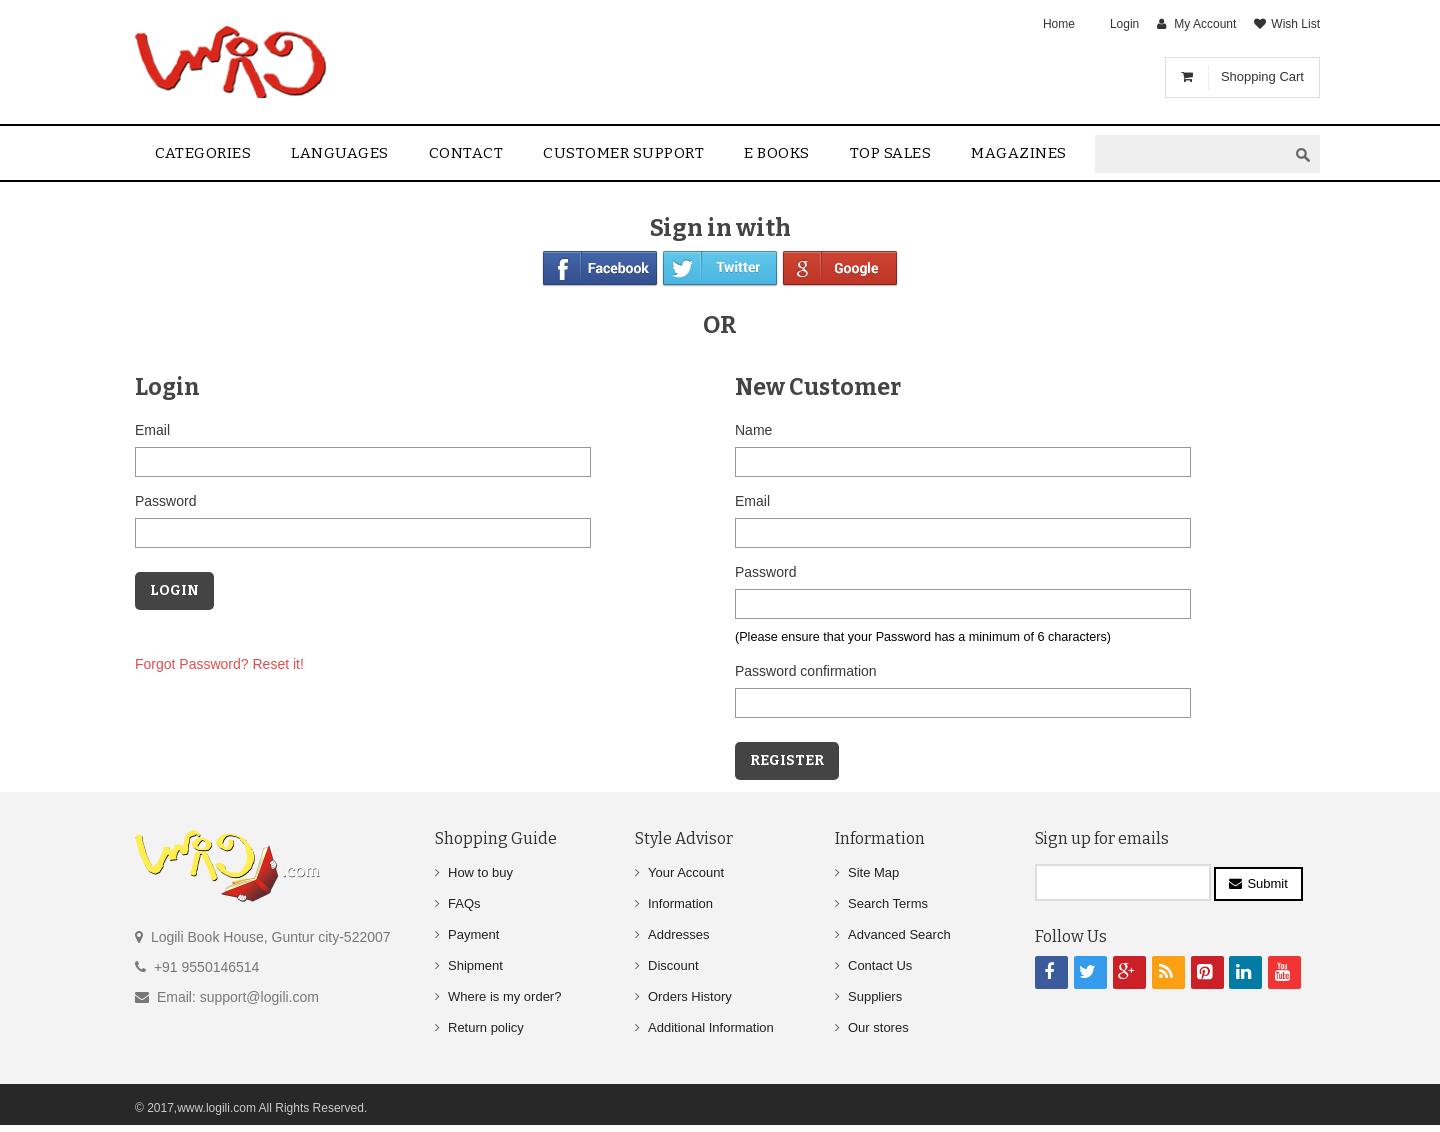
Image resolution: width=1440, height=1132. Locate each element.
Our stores (878, 1027)
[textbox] (1191, 154)
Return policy (486, 1027)
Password (165, 501)
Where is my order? (504, 996)
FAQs (464, 903)
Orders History (690, 996)
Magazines (1019, 153)
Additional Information (711, 1027)
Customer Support (623, 153)
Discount (673, 965)
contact (466, 153)
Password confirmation (806, 671)
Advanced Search (899, 934)
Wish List (1295, 24)
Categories (203, 153)
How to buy (480, 872)
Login (1124, 24)
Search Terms (888, 903)
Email (152, 430)
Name (753, 430)
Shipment (475, 965)
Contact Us (880, 965)
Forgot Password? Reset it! (219, 664)
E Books (777, 153)
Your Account (686, 872)
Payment (473, 934)
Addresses (678, 934)
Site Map (873, 872)
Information (680, 903)
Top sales (891, 153)
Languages (340, 153)
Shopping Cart (1262, 76)
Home (1059, 24)
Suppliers (875, 996)
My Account (1205, 24)
